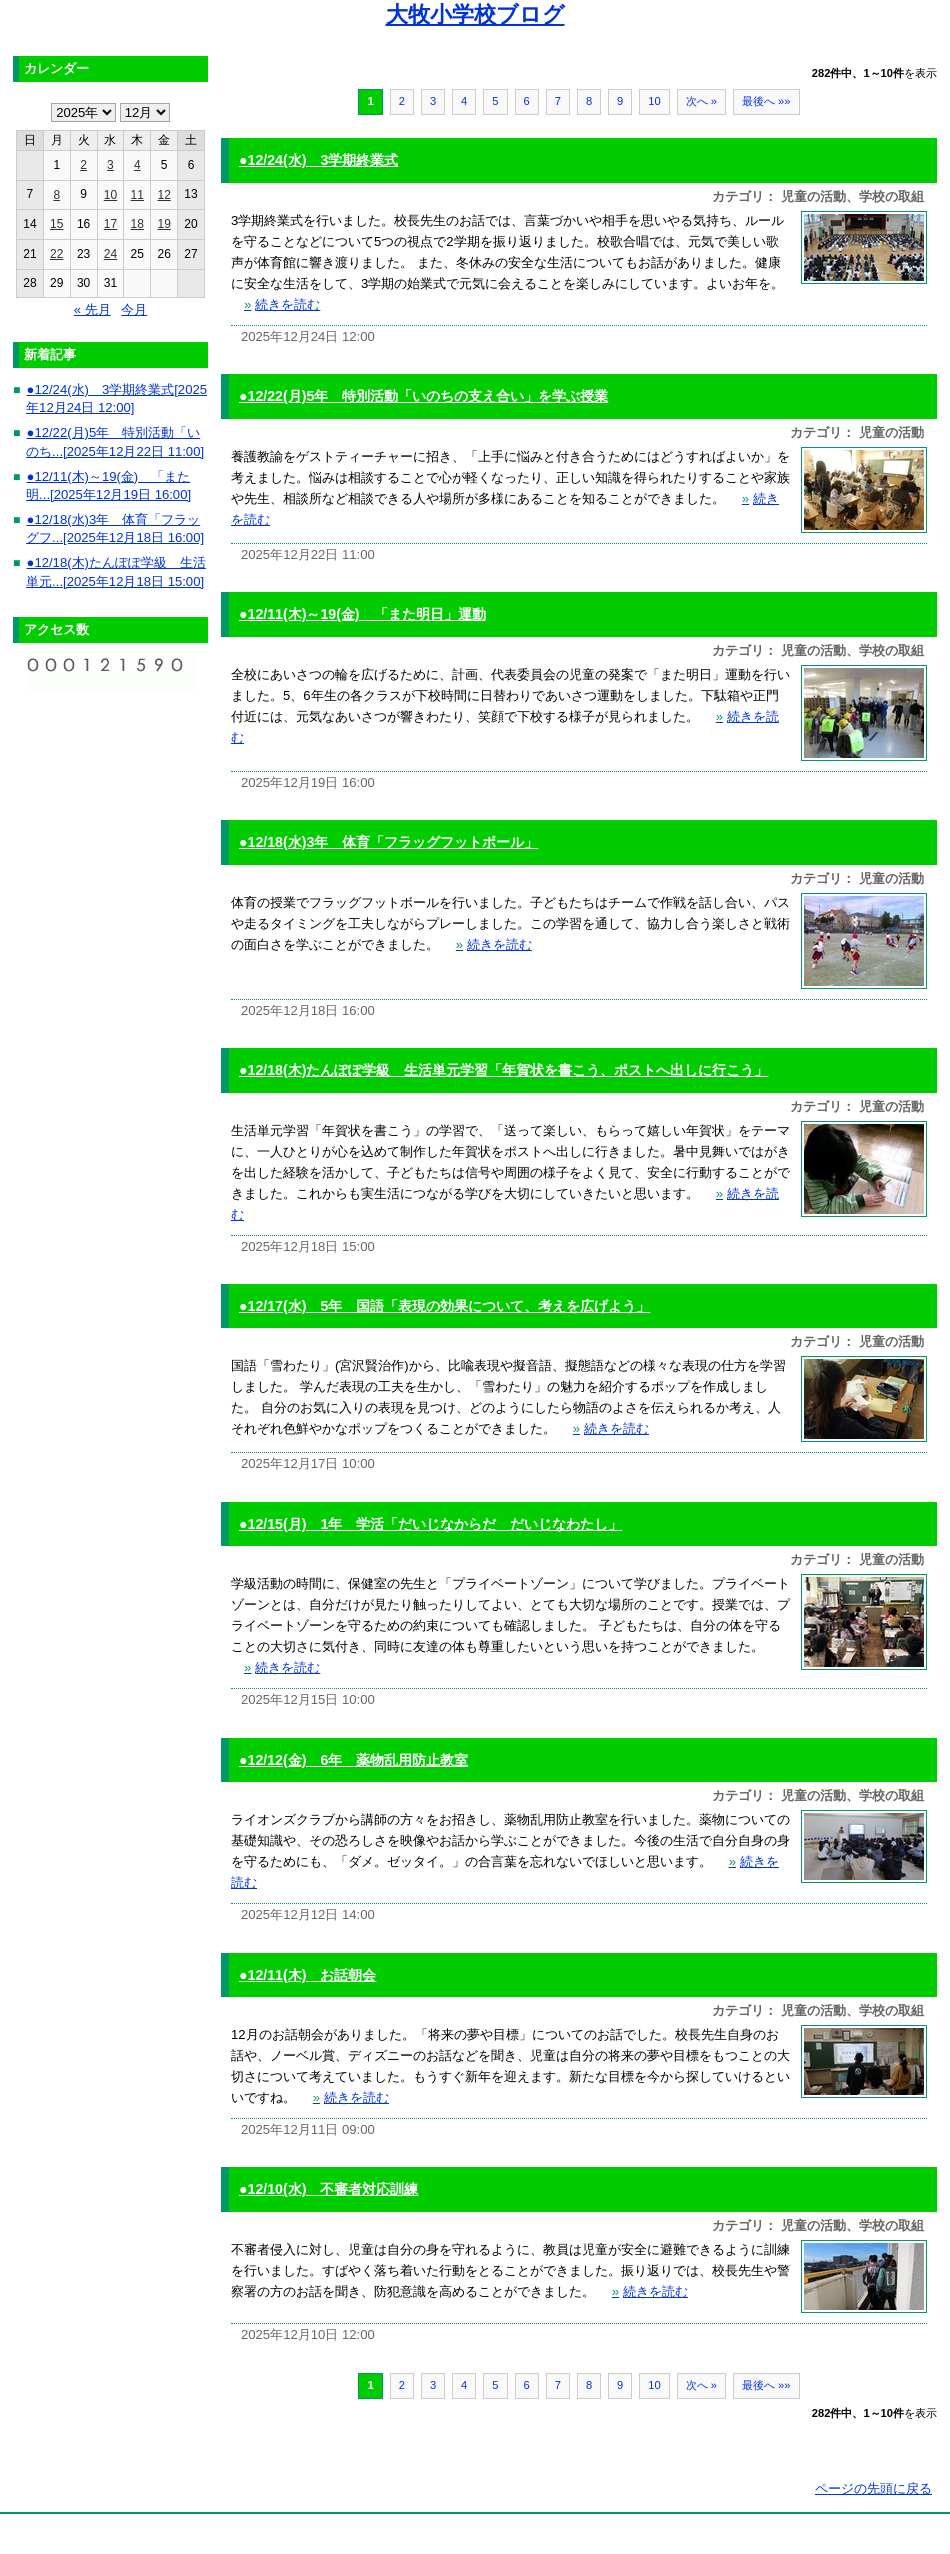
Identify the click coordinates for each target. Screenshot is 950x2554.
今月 (134, 309)
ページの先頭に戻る (873, 2488)
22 (56, 254)
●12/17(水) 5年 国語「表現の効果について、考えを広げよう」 (444, 1306)
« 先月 (92, 309)
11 (137, 195)
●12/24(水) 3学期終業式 (318, 160)
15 (56, 224)
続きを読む (282, 304)
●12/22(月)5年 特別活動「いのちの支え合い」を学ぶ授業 (423, 396)
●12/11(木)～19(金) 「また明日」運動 (362, 614)
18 (137, 224)
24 (110, 254)
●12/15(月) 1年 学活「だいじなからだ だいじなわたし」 (430, 1524)
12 (163, 195)
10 (654, 101)
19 (163, 224)
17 (110, 224)
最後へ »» (766, 101)
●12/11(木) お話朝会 (307, 1975)
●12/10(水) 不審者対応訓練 (328, 2189)
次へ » (701, 101)
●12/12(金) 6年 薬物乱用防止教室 (353, 1760)
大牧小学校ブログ (475, 14)
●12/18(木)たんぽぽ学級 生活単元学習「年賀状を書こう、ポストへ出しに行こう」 (503, 1070)
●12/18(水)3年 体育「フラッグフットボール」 (388, 842)
